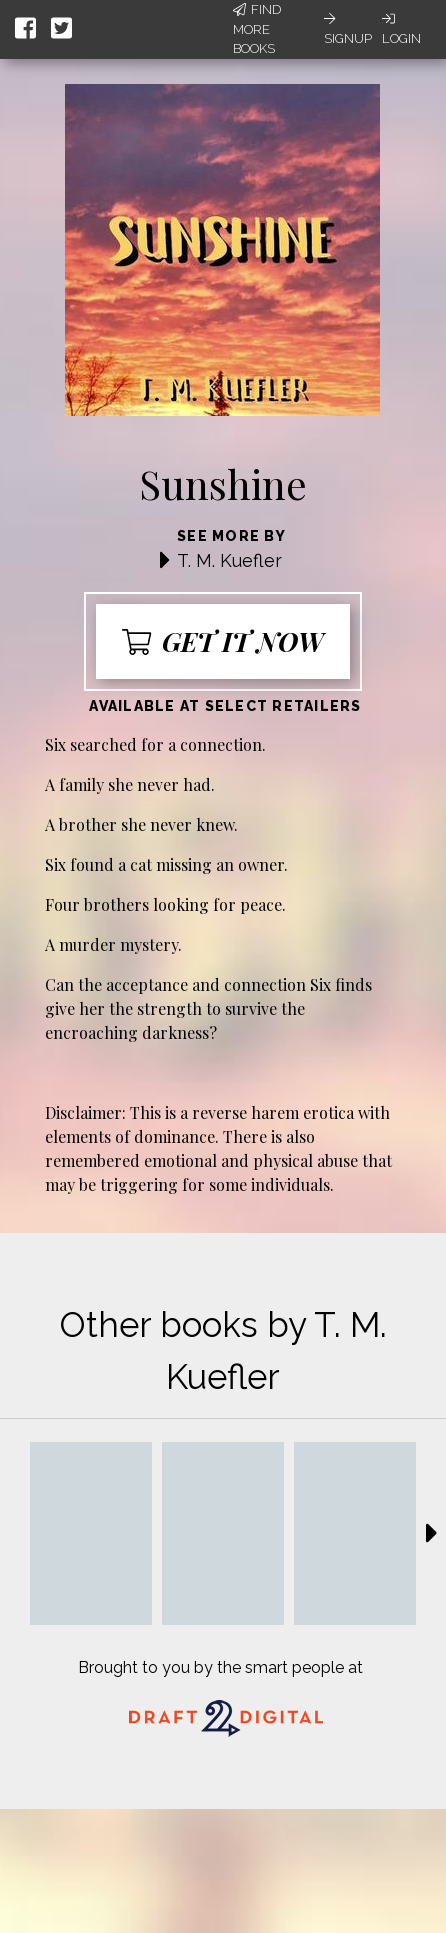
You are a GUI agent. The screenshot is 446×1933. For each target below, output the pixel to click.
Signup (348, 29)
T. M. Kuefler (229, 560)
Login (401, 29)
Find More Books (257, 29)
